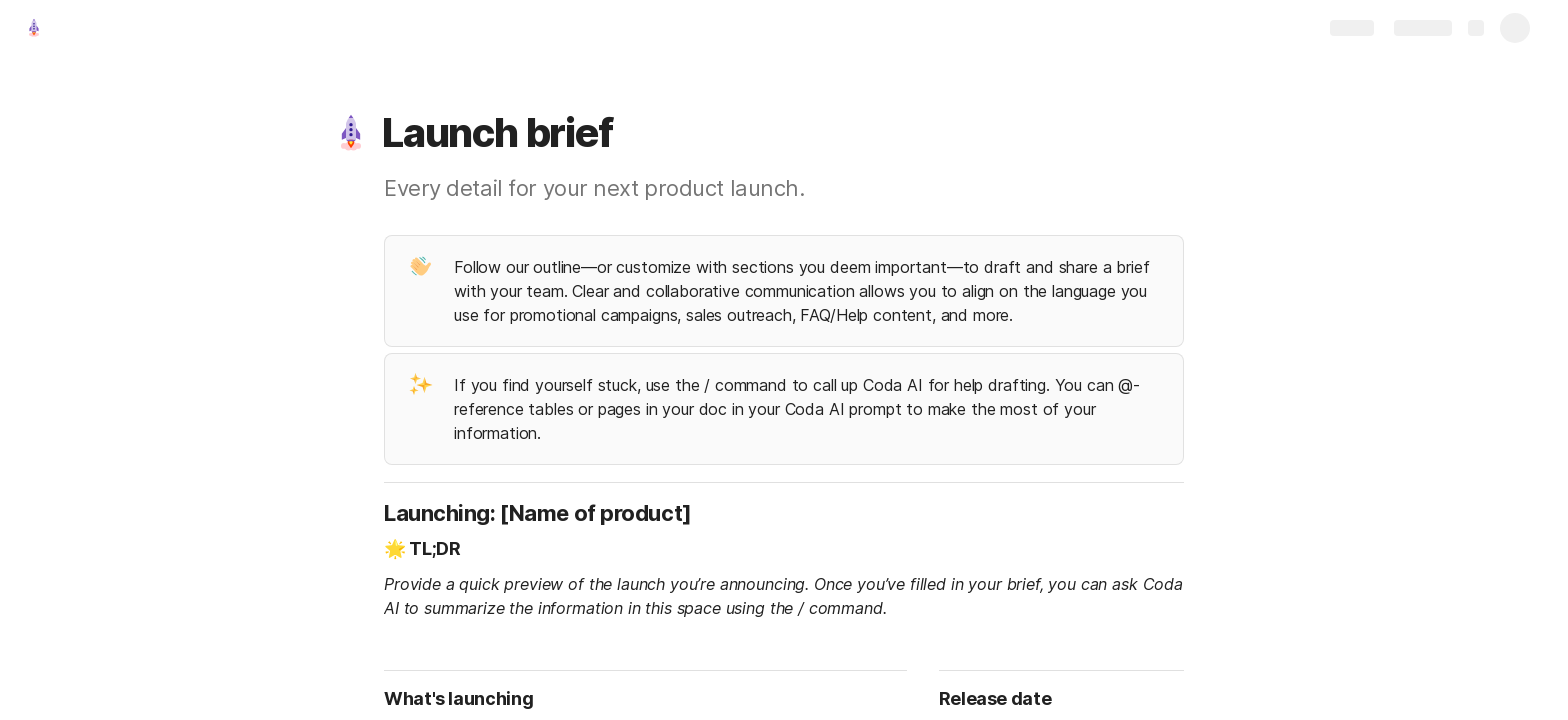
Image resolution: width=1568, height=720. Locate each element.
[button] (351, 133)
